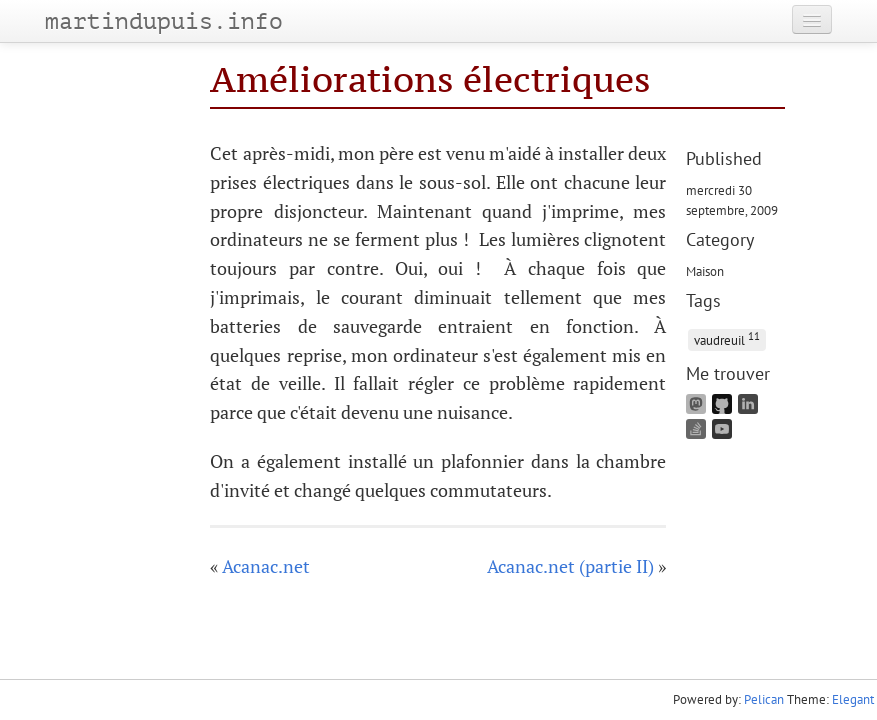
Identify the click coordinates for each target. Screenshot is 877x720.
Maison (705, 271)
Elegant (853, 699)
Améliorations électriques (430, 79)
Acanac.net (266, 566)
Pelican (764, 699)
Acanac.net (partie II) (570, 566)
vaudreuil (727, 338)
